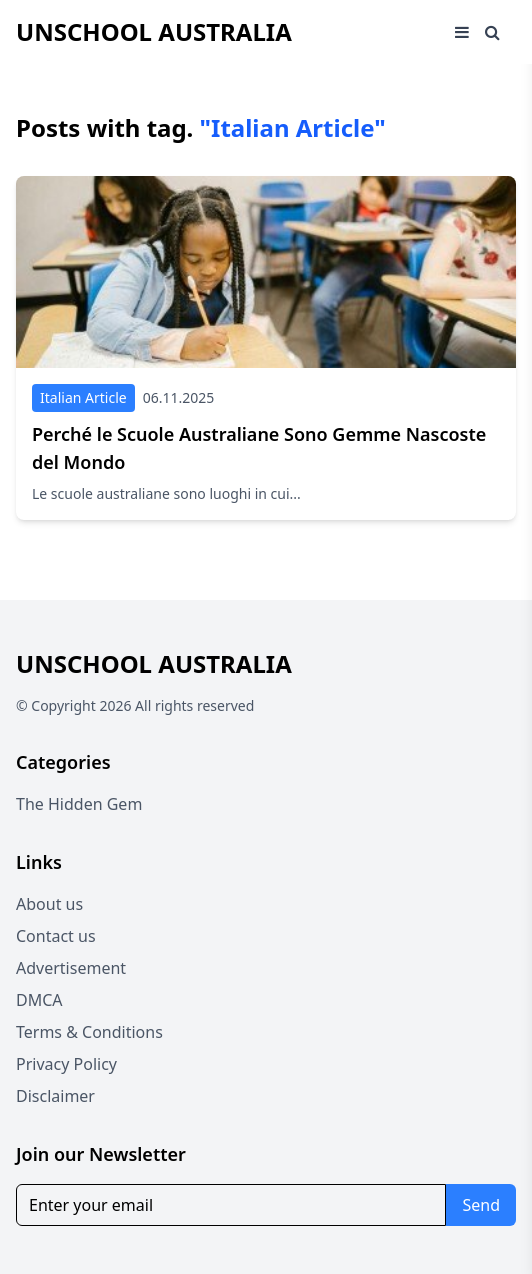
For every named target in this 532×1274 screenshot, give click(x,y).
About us (49, 904)
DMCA (39, 1000)
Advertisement (71, 968)
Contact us (56, 936)
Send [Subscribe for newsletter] (481, 1205)
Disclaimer (55, 1096)
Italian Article (83, 397)
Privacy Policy (66, 1064)
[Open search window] (492, 32)
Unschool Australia (154, 31)
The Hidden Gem (79, 804)
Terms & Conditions (89, 1032)
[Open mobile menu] (462, 32)
